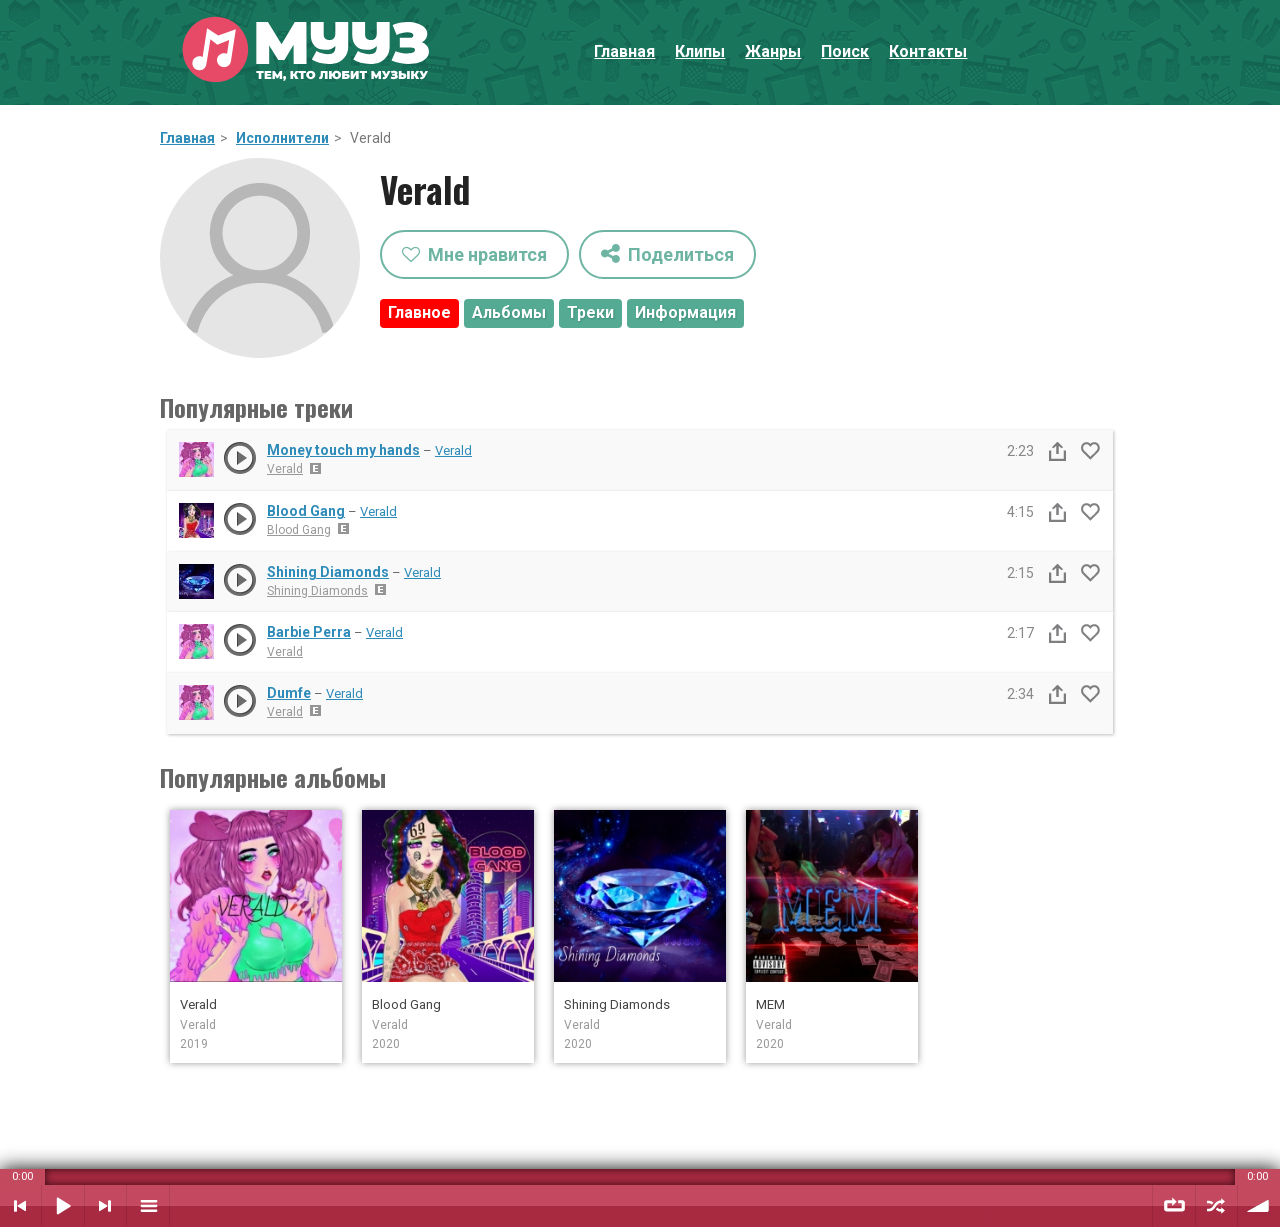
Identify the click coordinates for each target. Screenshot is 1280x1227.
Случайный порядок (1216, 1206)
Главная (624, 51)
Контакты (928, 51)
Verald (453, 450)
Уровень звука (1259, 1206)
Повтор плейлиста (1174, 1206)
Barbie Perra (309, 632)
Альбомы (509, 312)
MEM (770, 1004)
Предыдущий (20, 1206)
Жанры (773, 51)
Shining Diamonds (328, 572)
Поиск (845, 51)
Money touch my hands (343, 450)
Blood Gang (306, 511)
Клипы (700, 51)
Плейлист (148, 1206)
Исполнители (282, 138)
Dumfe (289, 693)
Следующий (105, 1206)
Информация (685, 312)
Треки (590, 312)
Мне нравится (474, 254)
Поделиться (667, 253)
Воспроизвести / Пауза (63, 1206)
